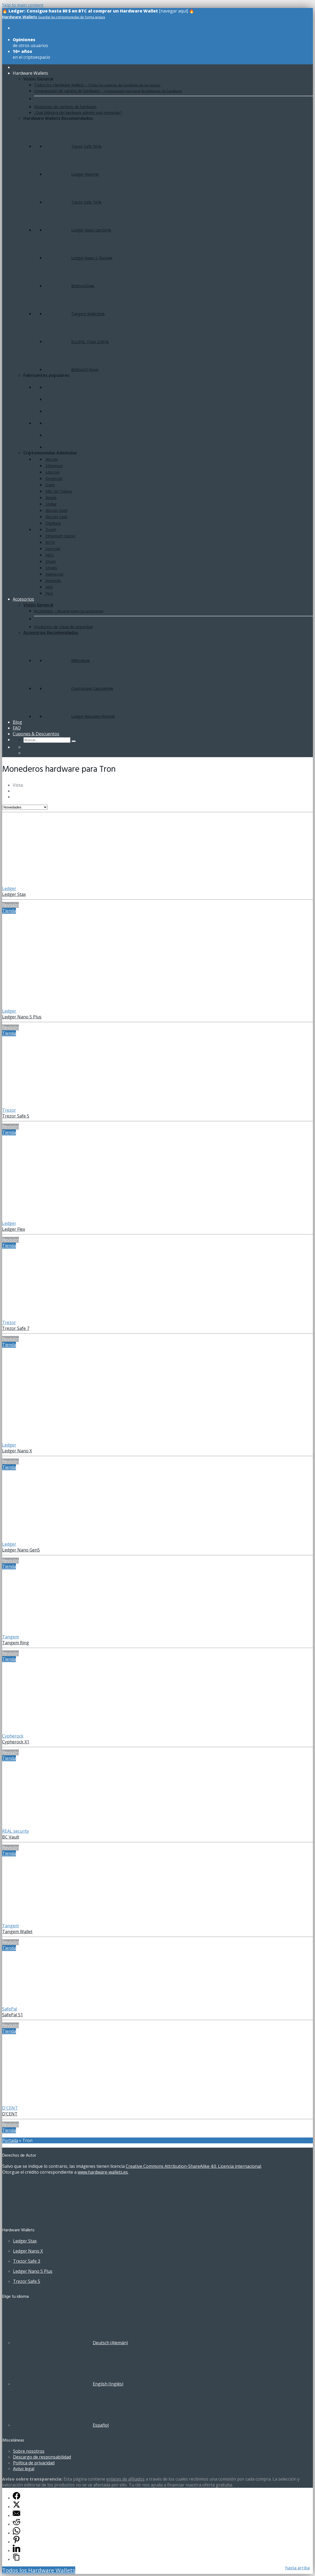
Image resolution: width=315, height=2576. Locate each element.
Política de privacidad (33, 2463)
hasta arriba (297, 2568)
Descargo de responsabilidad (42, 2457)
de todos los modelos (34, 31)
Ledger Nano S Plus (21, 1017)
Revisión (10, 905)
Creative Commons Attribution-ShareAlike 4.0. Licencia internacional (193, 2166)
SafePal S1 (12, 2015)
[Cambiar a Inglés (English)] (68, 2384)
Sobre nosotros (28, 2451)
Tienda (9, 911)
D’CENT (10, 2114)
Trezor (9, 1110)
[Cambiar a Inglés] (25, 753)
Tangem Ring (15, 1643)
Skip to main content (22, 5)
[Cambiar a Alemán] (25, 747)
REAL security (15, 1831)
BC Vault (10, 1837)
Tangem (10, 1637)
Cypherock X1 (15, 1742)
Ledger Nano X (17, 1451)
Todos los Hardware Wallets (38, 2570)
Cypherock (12, 1736)
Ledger (9, 888)
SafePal (9, 2009)
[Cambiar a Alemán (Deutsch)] (70, 2343)
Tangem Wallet (17, 1931)
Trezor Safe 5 (15, 1116)
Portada (10, 2140)
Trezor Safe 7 (15, 1328)
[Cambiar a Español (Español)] (61, 2425)
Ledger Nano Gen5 (21, 1550)
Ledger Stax (14, 894)
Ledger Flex (13, 1229)
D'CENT (10, 2108)
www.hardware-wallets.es (103, 2172)
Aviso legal (23, 2469)
